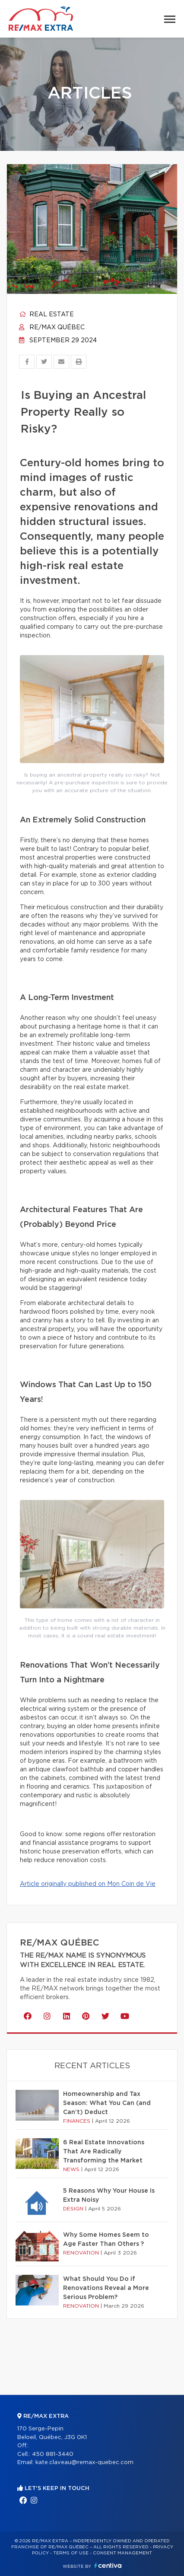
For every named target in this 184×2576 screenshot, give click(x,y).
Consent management (122, 2553)
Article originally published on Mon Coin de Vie (87, 1884)
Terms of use (71, 2553)
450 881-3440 (52, 2454)
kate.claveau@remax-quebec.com (84, 2462)
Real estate (46, 315)
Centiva (108, 2565)
